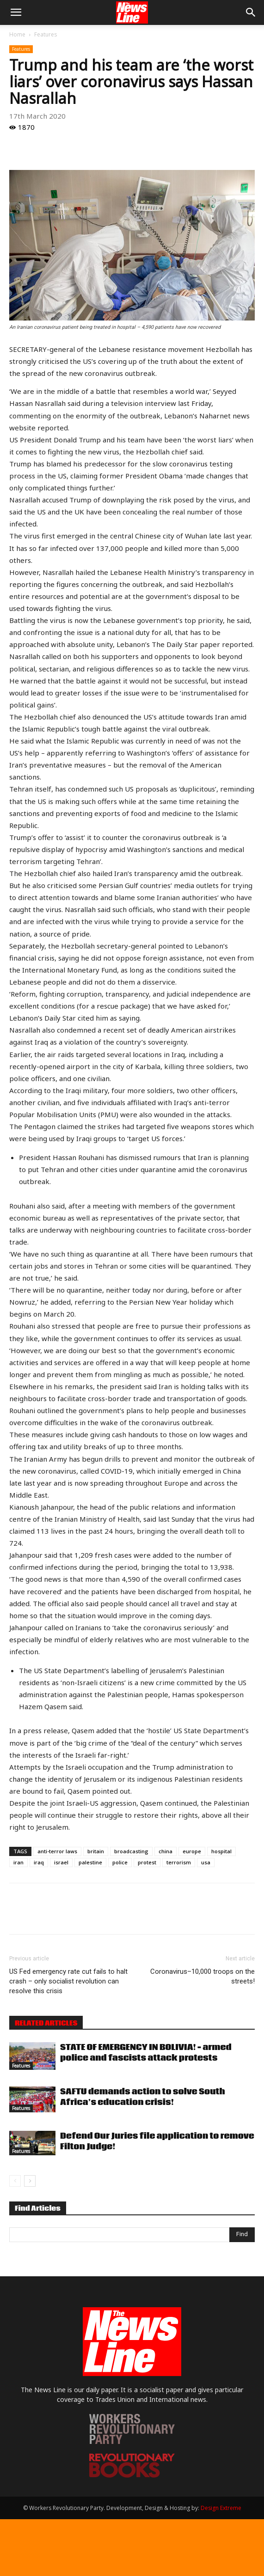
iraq (39, 1862)
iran (18, 1862)
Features (45, 34)
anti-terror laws (57, 1851)
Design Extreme (221, 2508)
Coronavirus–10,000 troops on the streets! (202, 1976)
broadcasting (131, 1851)
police (120, 1862)
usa (205, 1862)
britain (95, 1851)
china (165, 1851)
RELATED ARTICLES (46, 2023)
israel (61, 1862)
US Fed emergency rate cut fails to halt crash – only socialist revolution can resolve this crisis (68, 1981)
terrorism (178, 1862)
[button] (16, 12)
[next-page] (30, 2181)
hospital (221, 1851)
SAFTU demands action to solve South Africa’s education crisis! (142, 2097)
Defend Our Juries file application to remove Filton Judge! (157, 2141)
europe (192, 1851)
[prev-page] (15, 2181)
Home (17, 34)
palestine (90, 1862)
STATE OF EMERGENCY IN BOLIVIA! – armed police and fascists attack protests (146, 2053)
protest (147, 1862)
